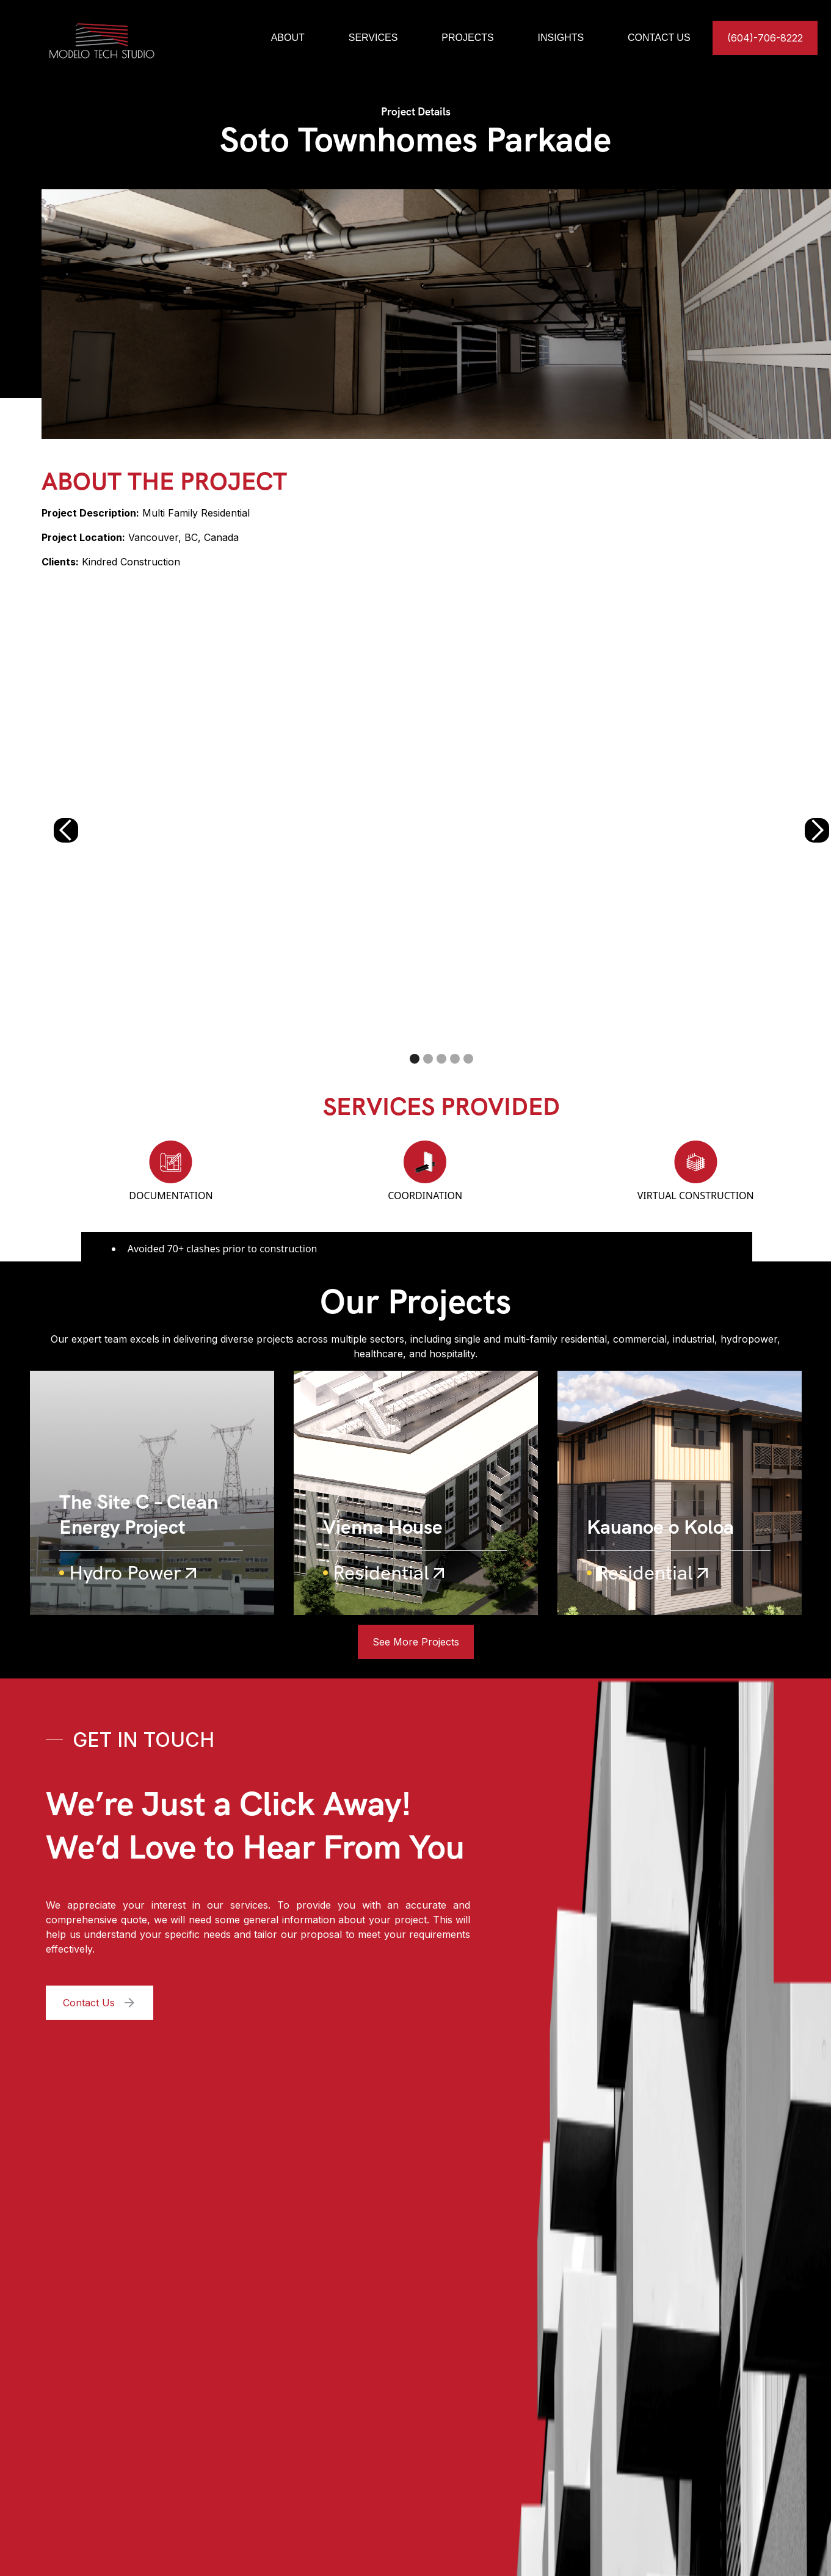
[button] (66, 830)
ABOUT (288, 37)
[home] (127, 38)
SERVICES (373, 37)
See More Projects (415, 1642)
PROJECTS (467, 37)
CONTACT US (659, 37)
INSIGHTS (561, 37)
